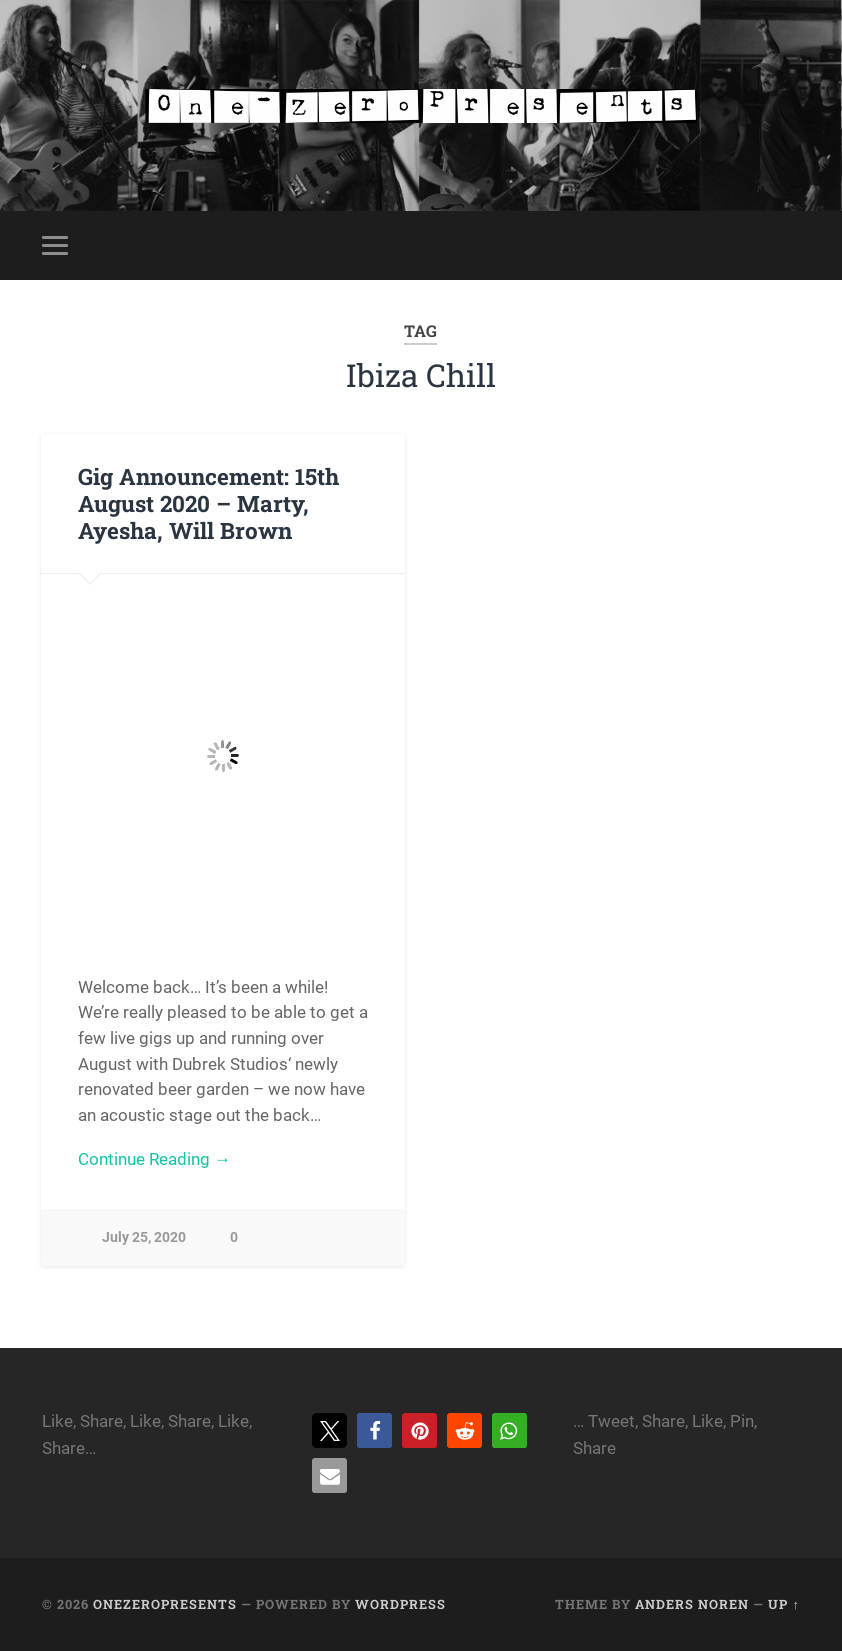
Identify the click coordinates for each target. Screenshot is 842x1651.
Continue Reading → (154, 1159)
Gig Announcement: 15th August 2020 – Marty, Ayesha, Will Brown (208, 503)
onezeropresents (165, 1604)
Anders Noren (692, 1604)
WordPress (400, 1604)
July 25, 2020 (144, 1237)
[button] (329, 1430)
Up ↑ (783, 1604)
